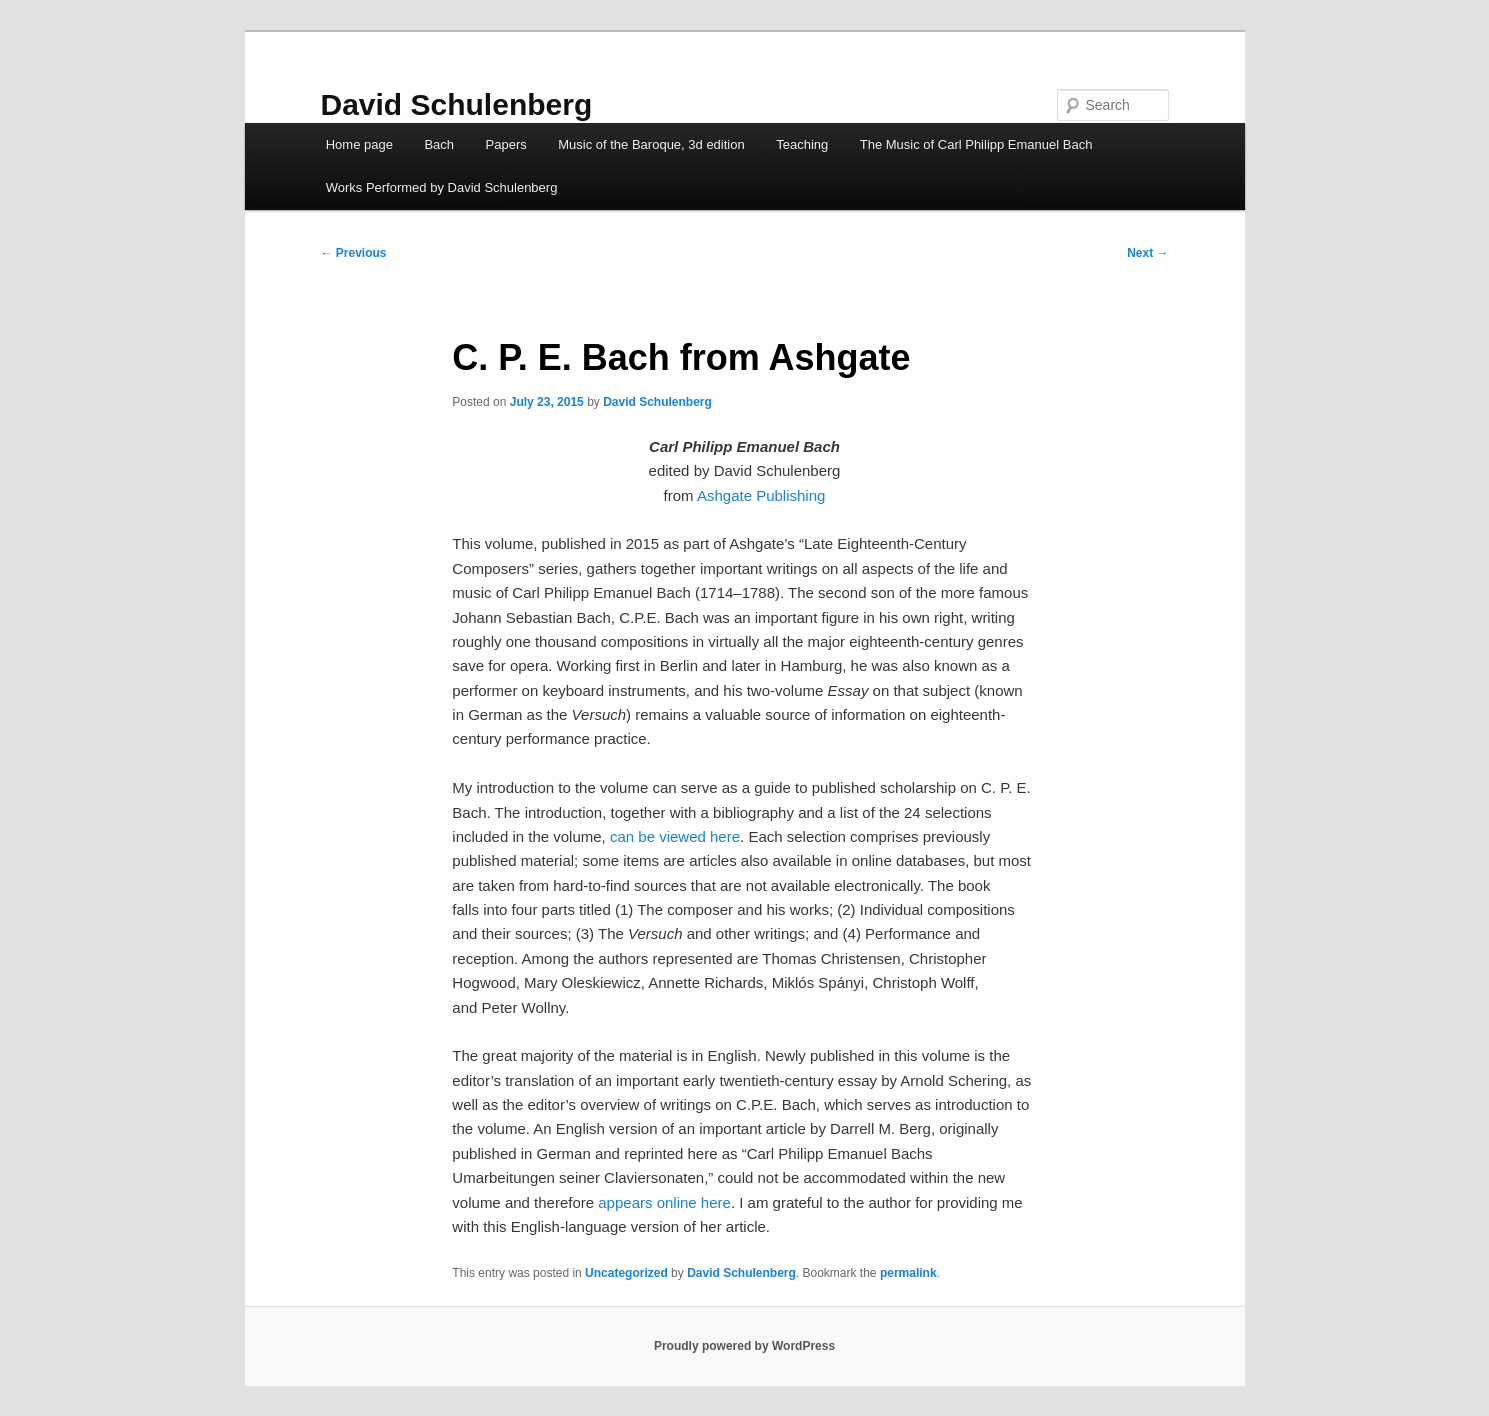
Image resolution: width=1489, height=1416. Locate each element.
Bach (439, 144)
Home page (359, 144)
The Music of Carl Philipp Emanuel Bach (976, 144)
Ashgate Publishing (761, 495)
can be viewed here (675, 836)
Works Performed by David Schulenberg (442, 187)
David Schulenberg (457, 104)
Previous (354, 253)
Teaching (802, 144)
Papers (506, 144)
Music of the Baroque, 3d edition (651, 144)
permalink (908, 1273)
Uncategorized (626, 1273)
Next (1147, 253)
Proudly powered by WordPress (744, 1346)
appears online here (664, 1202)
